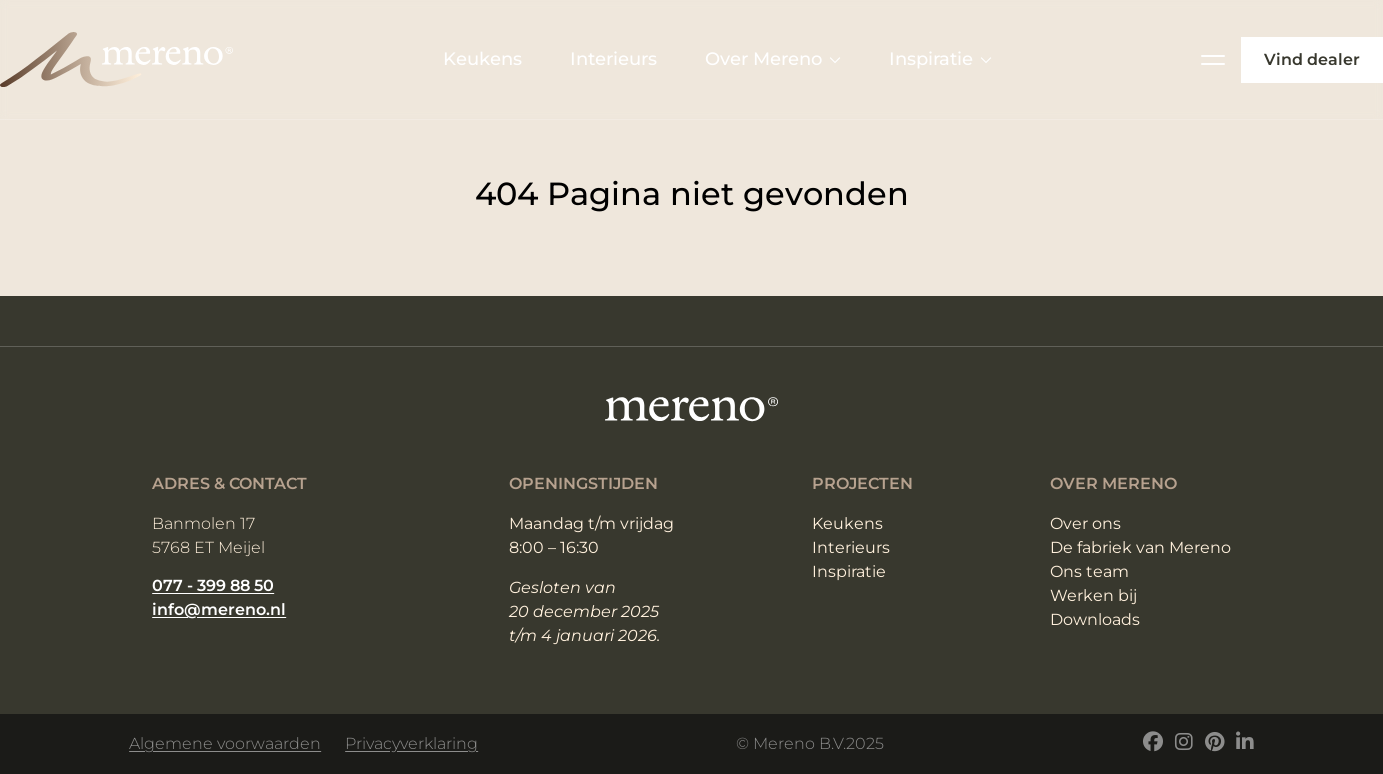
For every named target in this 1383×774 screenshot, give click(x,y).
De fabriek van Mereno (1140, 547)
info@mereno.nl (219, 609)
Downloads (1095, 619)
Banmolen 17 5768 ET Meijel (208, 535)
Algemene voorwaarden (225, 743)
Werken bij (1093, 595)
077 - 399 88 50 (213, 585)
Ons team (1089, 571)
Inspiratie (940, 59)
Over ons (1085, 523)
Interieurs (613, 59)
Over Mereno (773, 59)
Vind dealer (1312, 59)
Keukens (482, 59)
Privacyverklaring (411, 743)
